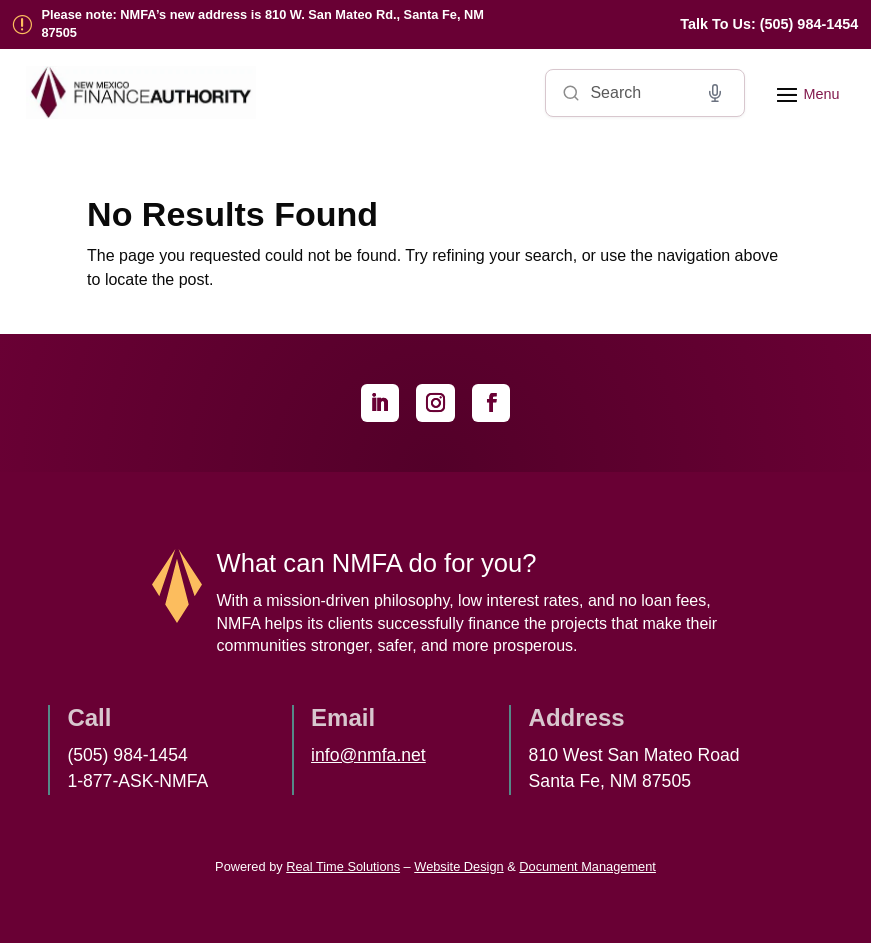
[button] (805, 93)
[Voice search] (715, 93)
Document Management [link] (587, 866)
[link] (769, 24)
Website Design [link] (458, 866)
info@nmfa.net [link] (368, 755)
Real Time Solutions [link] (343, 866)
